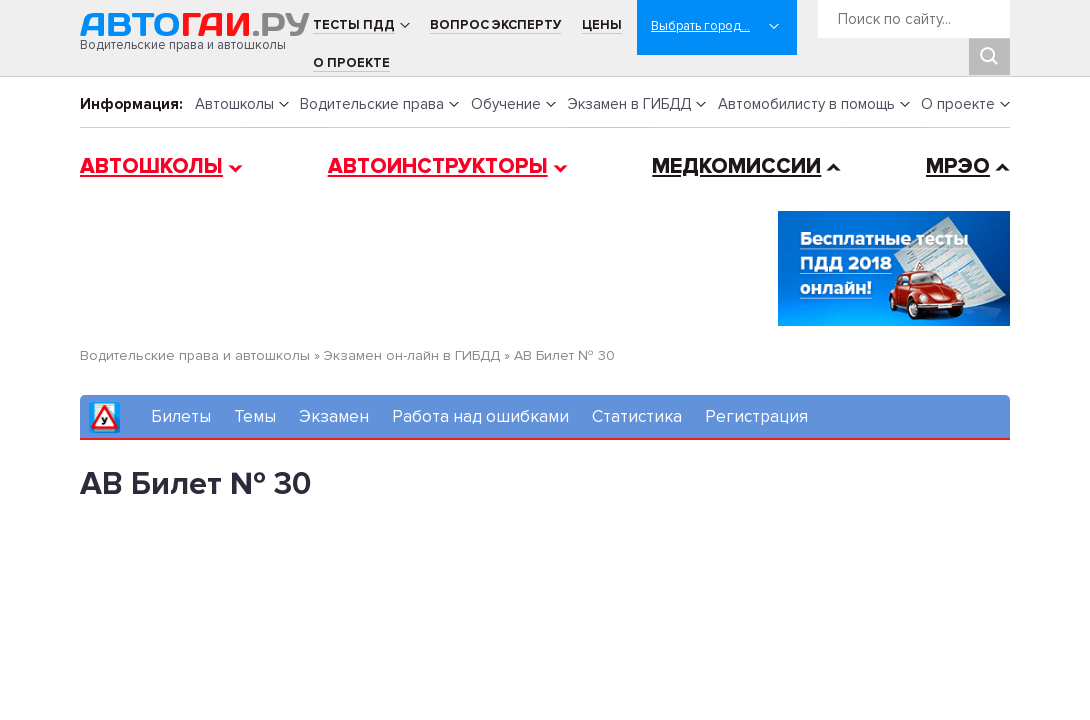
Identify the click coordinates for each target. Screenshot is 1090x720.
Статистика (637, 416)
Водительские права (372, 104)
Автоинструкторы (438, 166)
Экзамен (334, 416)
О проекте (351, 63)
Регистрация (756, 416)
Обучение (506, 104)
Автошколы (234, 104)
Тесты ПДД (354, 25)
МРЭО (958, 166)
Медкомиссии (736, 166)
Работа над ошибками (480, 416)
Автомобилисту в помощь (806, 104)
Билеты (181, 416)
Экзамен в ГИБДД (629, 104)
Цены (602, 25)
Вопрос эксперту (495, 25)
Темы (255, 416)
